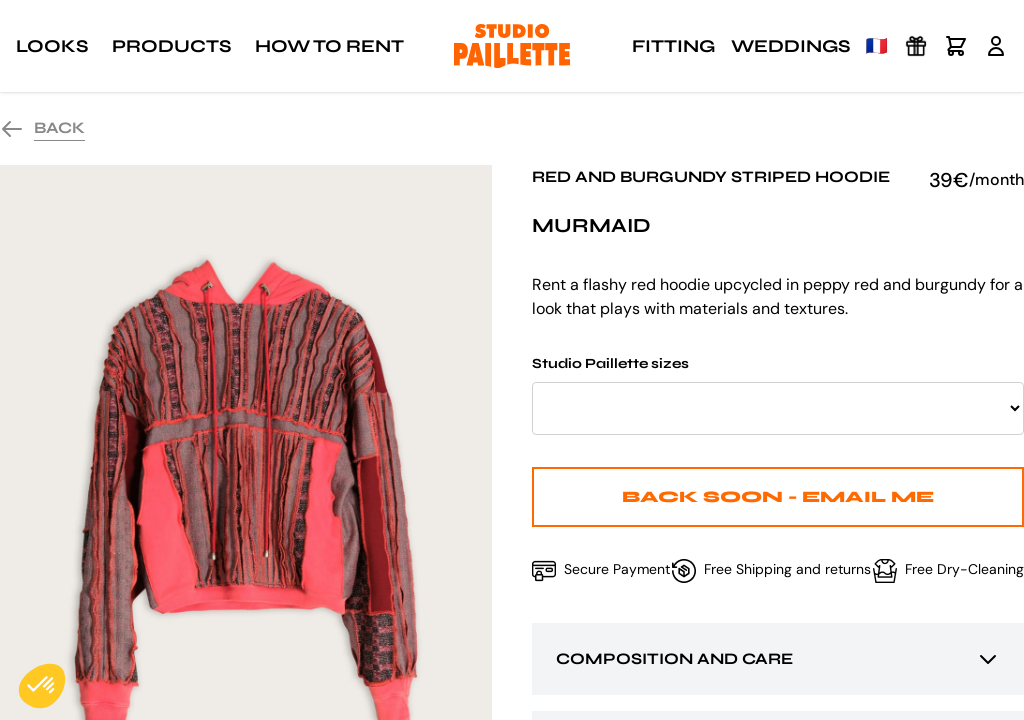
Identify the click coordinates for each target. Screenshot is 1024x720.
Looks (52, 46)
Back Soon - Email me (778, 496)
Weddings (790, 46)
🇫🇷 (877, 46)
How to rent (329, 46)
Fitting (673, 46)
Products (171, 46)
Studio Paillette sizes (778, 395)
